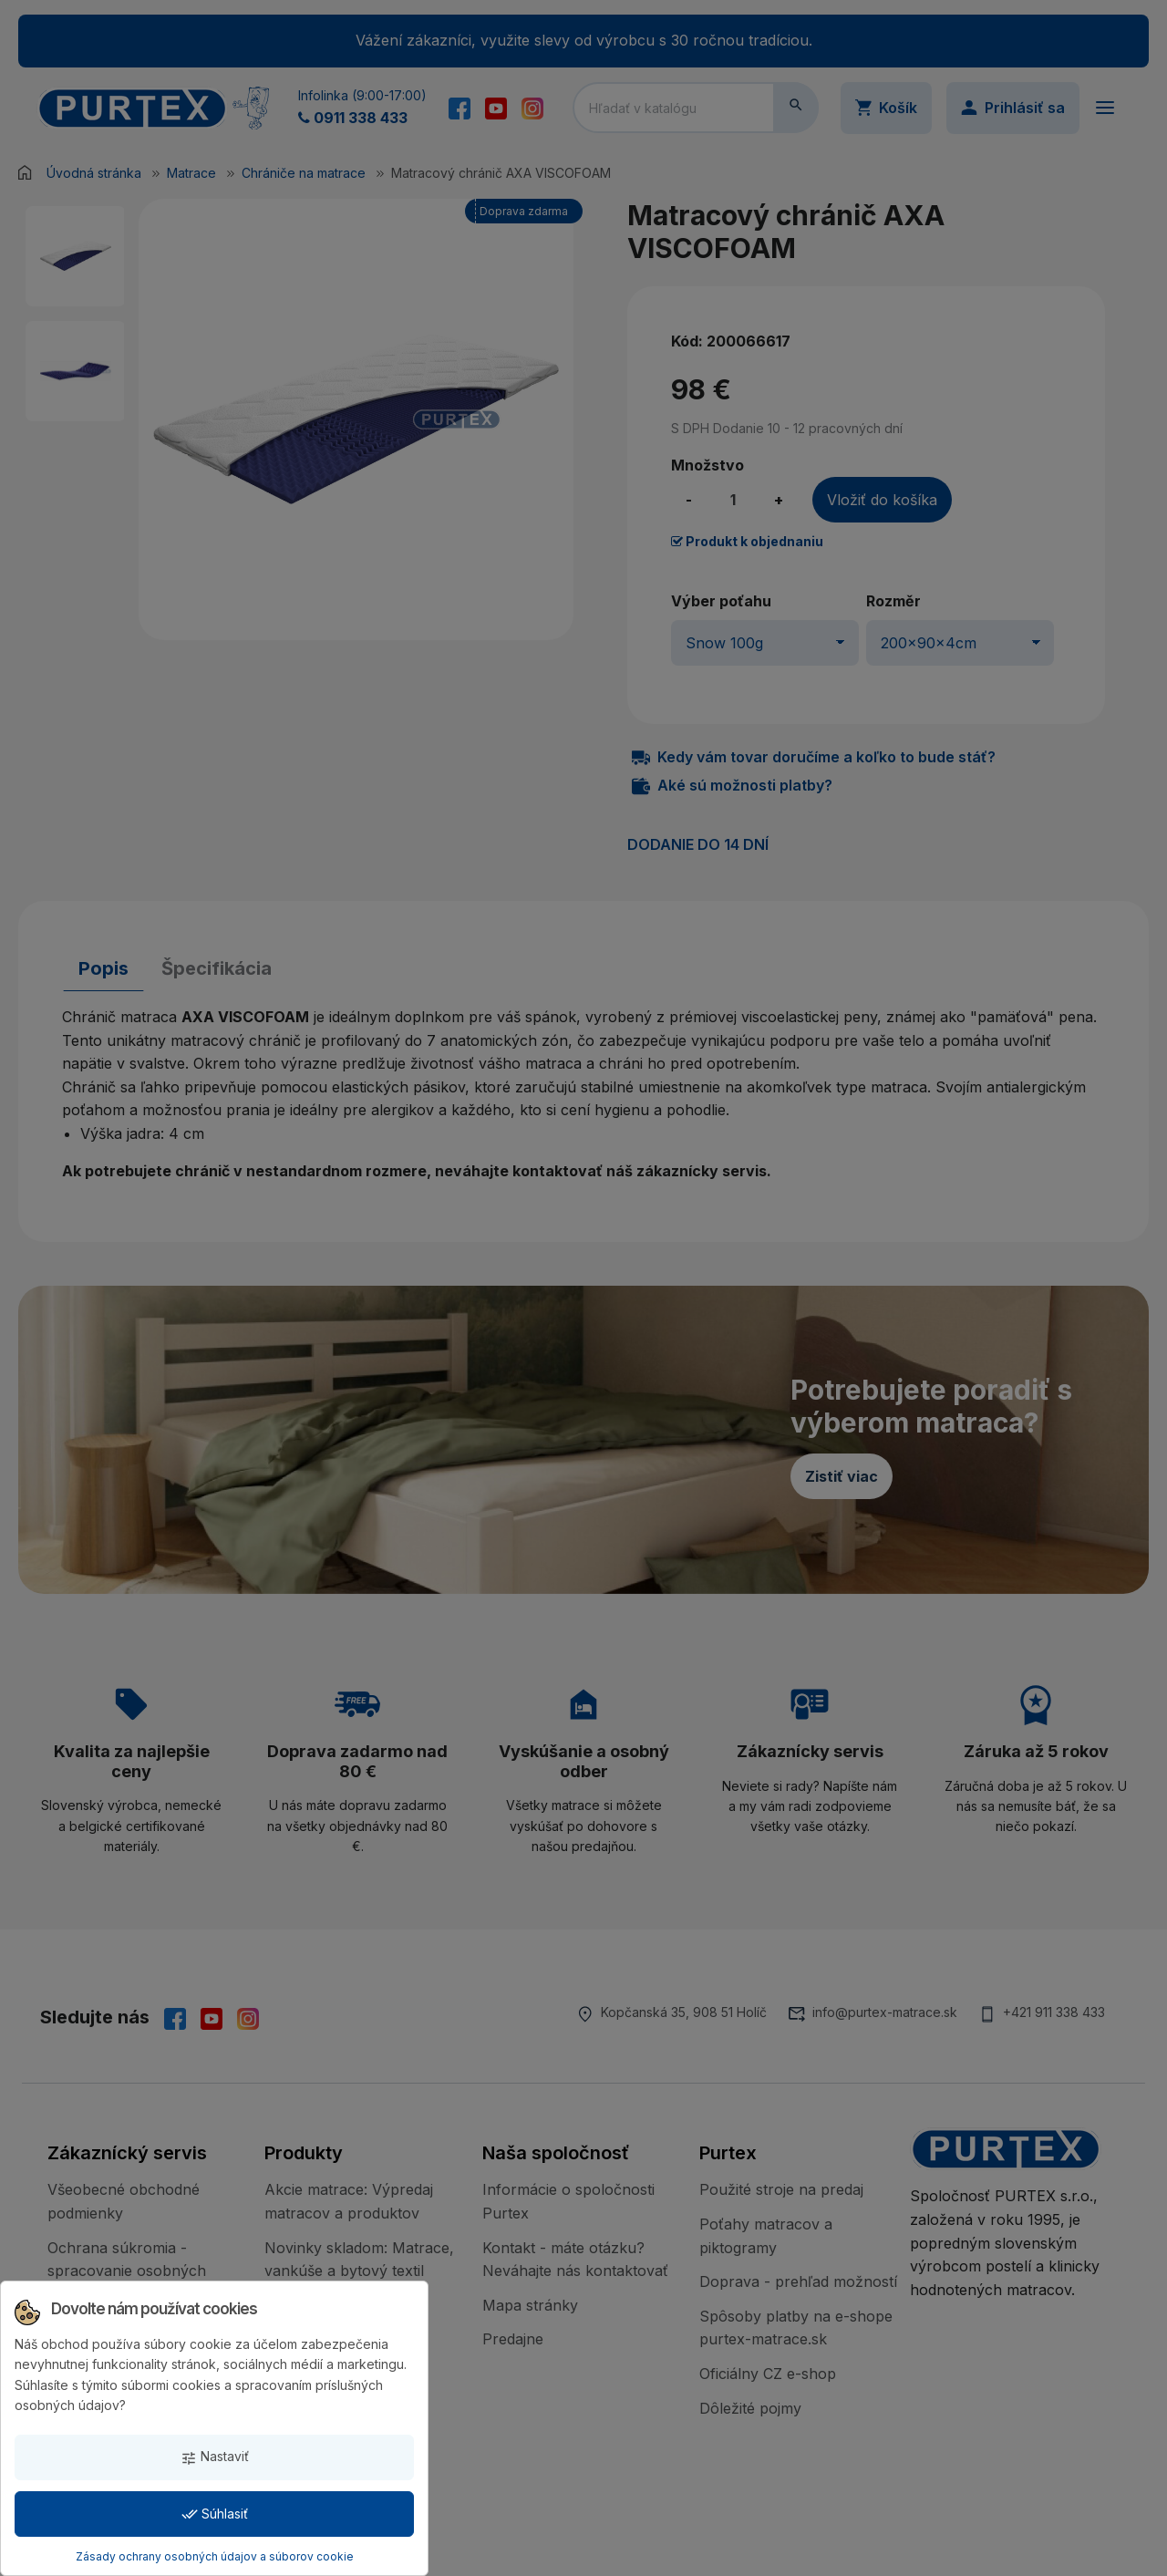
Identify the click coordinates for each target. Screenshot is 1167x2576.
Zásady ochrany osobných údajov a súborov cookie (215, 2556)
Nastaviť (215, 2457)
